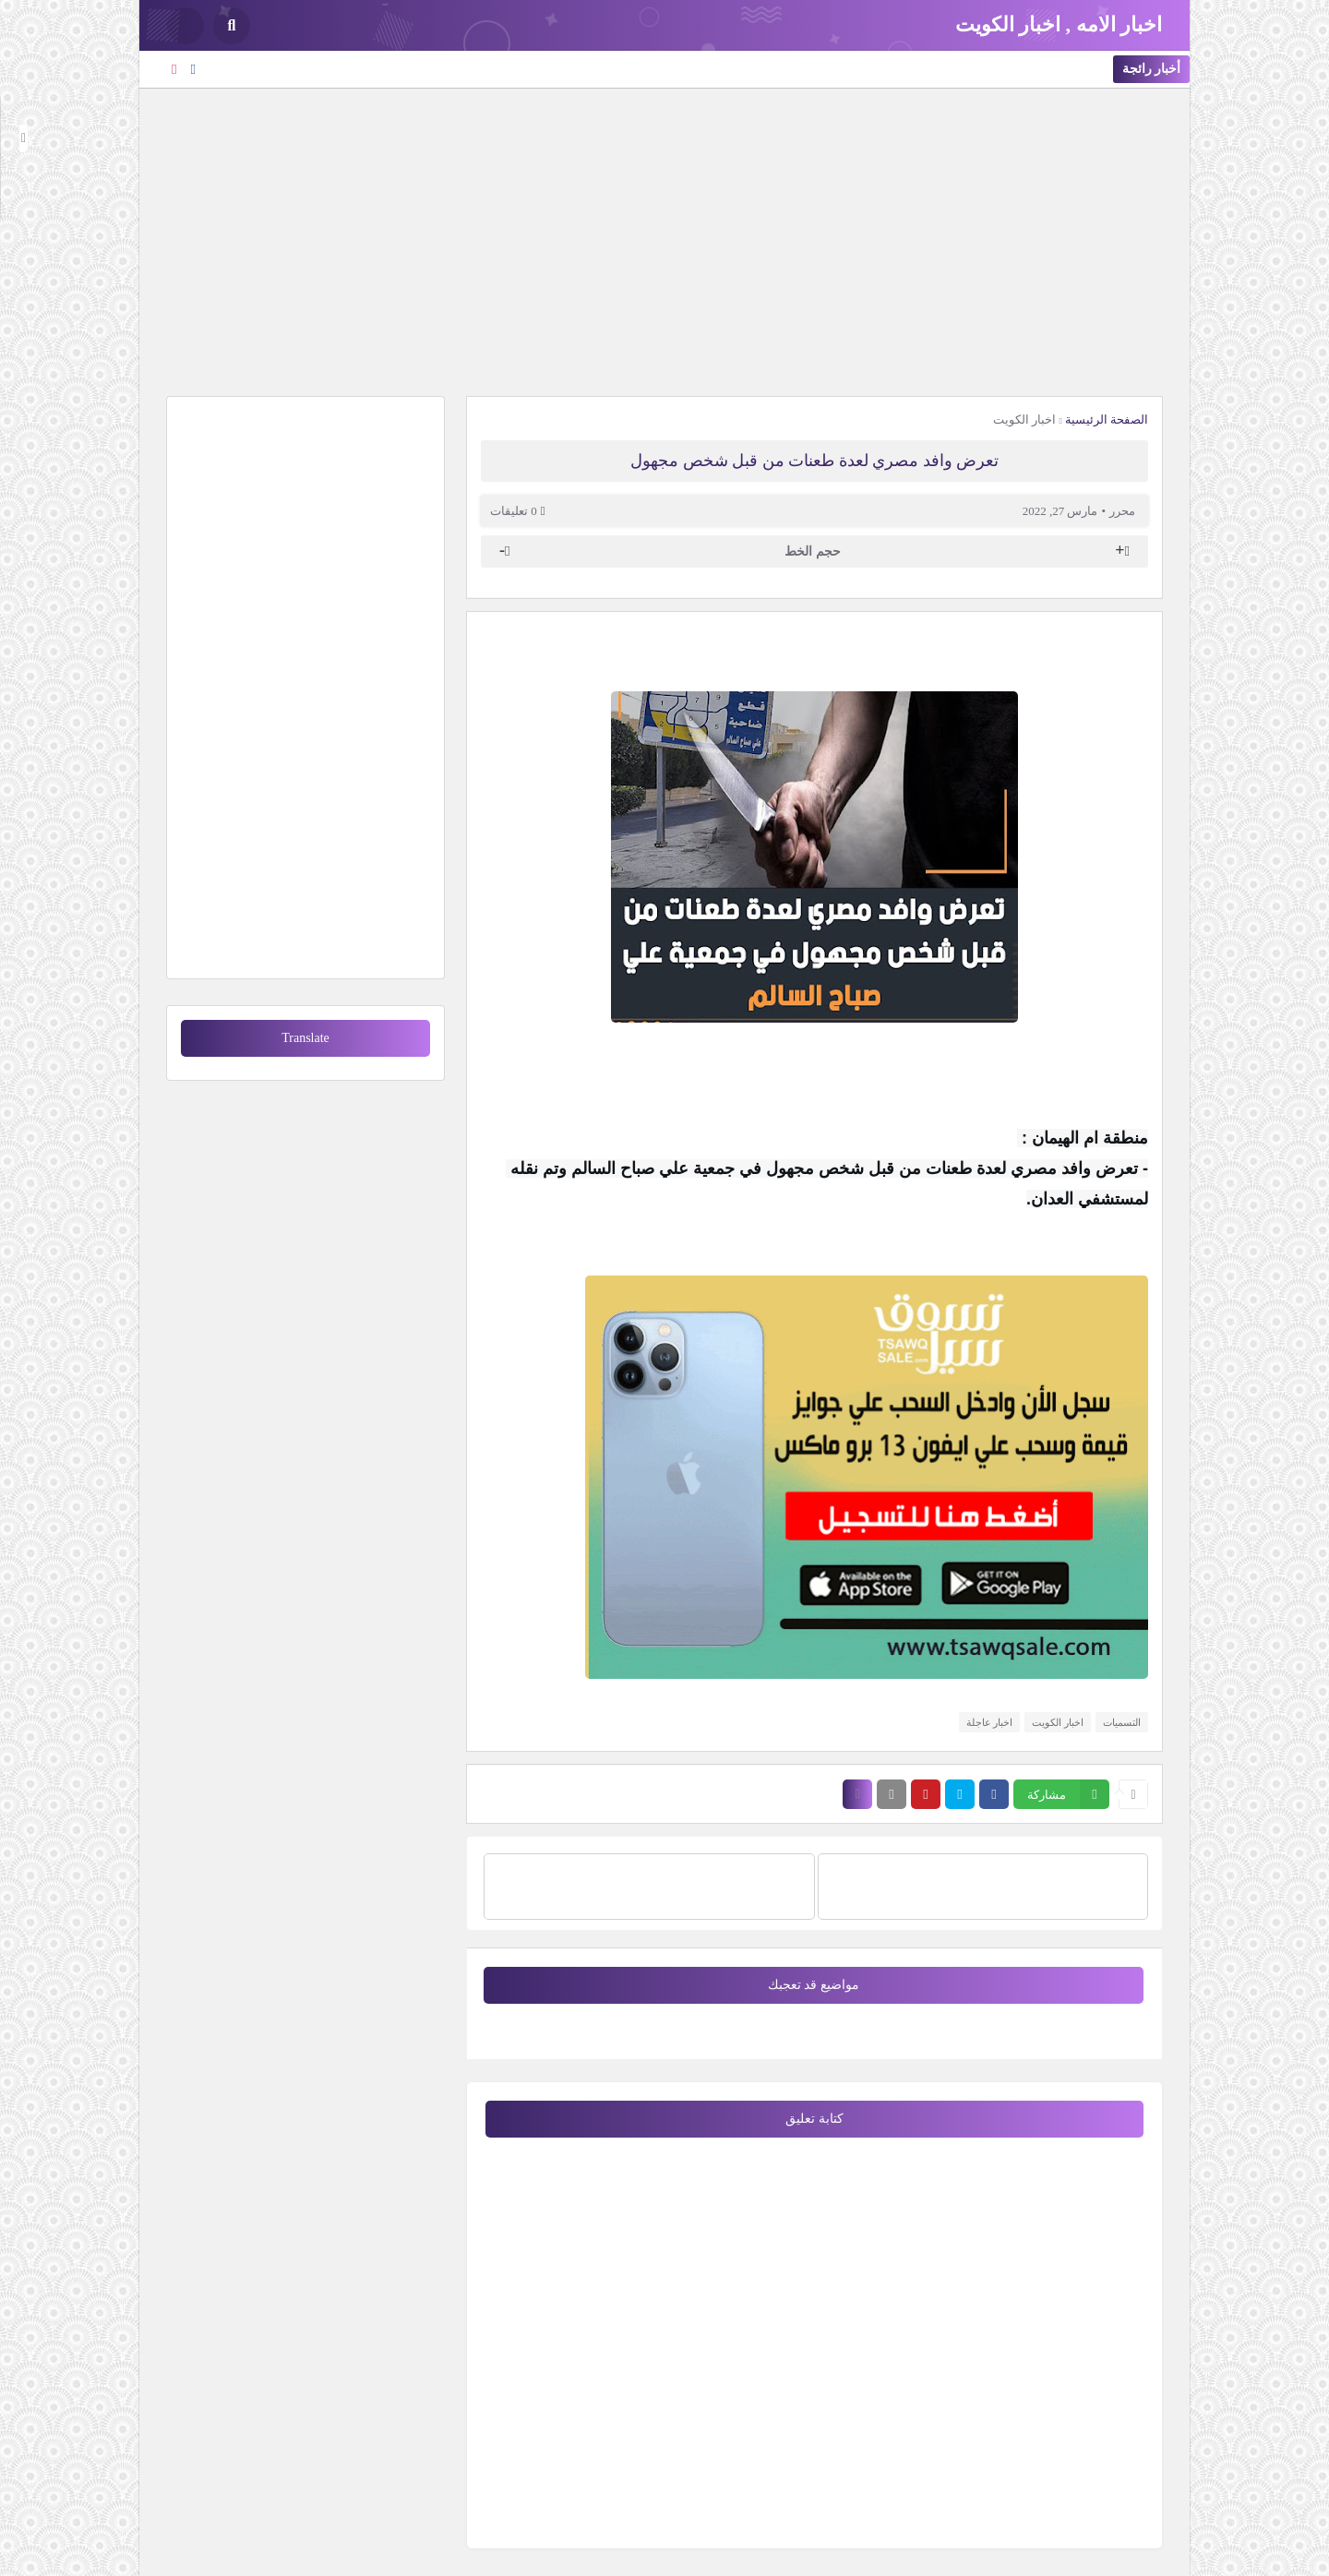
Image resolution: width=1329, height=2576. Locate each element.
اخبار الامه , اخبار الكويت (1059, 24)
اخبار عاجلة (989, 1722)
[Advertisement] (664, 240)
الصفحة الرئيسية (1106, 419)
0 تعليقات (513, 511)
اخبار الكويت (1024, 419)
